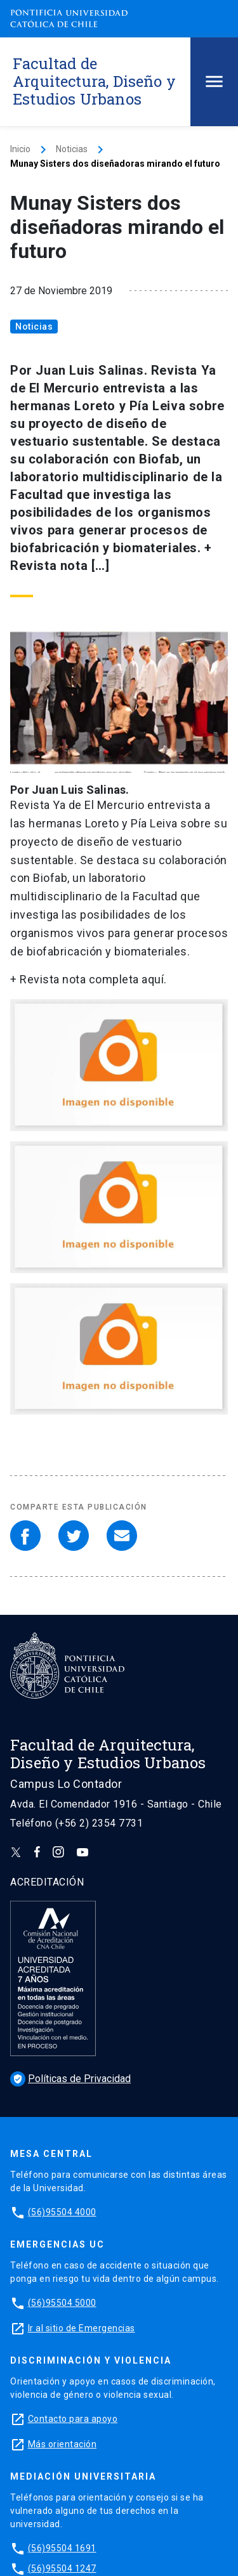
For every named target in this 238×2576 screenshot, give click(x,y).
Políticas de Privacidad (70, 2079)
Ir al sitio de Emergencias (81, 2328)
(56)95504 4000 (62, 2212)
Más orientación (62, 2444)
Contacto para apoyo (73, 2419)
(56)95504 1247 (62, 2568)
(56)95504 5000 (62, 2303)
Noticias (72, 149)
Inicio (20, 149)
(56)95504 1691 (62, 2548)
